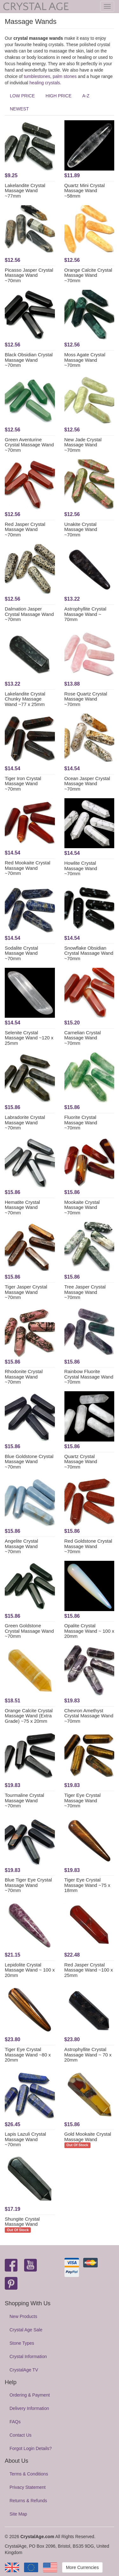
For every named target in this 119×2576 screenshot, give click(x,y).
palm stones (64, 76)
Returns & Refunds (28, 2500)
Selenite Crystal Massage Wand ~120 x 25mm (29, 1038)
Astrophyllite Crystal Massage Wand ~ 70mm (85, 614)
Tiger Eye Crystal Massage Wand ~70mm (82, 1800)
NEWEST (19, 108)
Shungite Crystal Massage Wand (22, 2221)
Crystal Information (28, 2356)
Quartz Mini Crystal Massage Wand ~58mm (84, 191)
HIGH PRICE (59, 95)
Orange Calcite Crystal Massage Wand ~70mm (88, 275)
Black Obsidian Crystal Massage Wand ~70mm (29, 360)
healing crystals (45, 82)
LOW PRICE (22, 95)
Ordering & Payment (30, 2395)
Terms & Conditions (29, 2473)
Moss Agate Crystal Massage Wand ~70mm (84, 360)
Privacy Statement (28, 2487)
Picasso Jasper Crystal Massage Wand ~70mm (29, 275)
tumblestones (37, 76)
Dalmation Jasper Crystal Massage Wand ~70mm (29, 614)
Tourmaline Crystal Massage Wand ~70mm (24, 1800)
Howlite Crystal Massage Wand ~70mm (80, 868)
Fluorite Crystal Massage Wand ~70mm (80, 1122)
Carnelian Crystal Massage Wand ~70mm (82, 1038)
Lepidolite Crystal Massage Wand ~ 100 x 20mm (30, 1970)
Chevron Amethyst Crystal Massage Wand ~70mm (89, 1716)
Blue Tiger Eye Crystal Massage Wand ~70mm (28, 1885)
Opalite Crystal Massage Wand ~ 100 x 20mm (89, 1631)
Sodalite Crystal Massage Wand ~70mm (21, 953)
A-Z (85, 95)
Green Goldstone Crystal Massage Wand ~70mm (29, 1631)
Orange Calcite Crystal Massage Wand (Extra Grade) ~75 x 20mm (29, 1716)
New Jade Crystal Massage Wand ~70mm (83, 445)
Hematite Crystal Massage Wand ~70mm (22, 1207)
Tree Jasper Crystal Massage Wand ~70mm (85, 1292)
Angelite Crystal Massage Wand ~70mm (21, 1546)
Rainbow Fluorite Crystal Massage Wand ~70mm (89, 1377)
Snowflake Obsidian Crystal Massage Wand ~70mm (89, 953)
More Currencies (82, 2567)
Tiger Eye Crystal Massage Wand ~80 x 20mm (28, 2055)
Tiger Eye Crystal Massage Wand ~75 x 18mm (87, 1885)
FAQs (15, 2421)
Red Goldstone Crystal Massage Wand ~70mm (88, 1546)
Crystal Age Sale (26, 2329)
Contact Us (20, 2435)
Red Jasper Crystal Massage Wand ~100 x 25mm (88, 1970)
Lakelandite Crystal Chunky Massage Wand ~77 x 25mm (25, 699)
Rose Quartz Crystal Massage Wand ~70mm (85, 699)
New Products (23, 2316)
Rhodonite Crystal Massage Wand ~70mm (24, 1377)
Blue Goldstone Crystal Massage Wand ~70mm (29, 1462)
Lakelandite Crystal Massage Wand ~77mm (25, 191)
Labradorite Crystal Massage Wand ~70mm (25, 1122)
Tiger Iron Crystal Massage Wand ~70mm (23, 784)
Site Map (18, 2514)
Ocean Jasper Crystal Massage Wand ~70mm (87, 784)
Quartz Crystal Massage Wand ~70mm (80, 1462)
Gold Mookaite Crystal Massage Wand (87, 2136)
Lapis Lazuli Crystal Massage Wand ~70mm (25, 2139)
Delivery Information (29, 2408)
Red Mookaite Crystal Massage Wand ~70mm (27, 868)
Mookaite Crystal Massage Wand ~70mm (82, 1207)
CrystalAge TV (24, 2369)
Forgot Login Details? (31, 2448)
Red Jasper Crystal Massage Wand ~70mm (25, 529)
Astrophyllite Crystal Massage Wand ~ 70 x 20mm (88, 2055)
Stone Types (22, 2343)
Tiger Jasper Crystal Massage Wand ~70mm (26, 1292)
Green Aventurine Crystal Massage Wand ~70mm (29, 445)
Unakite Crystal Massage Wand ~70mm (80, 529)
